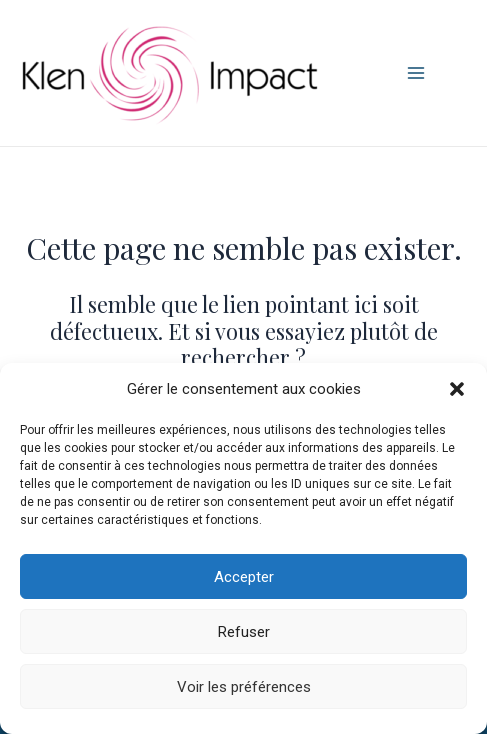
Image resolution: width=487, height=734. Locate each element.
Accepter (244, 577)
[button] (457, 389)
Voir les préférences (244, 687)
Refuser (244, 632)
